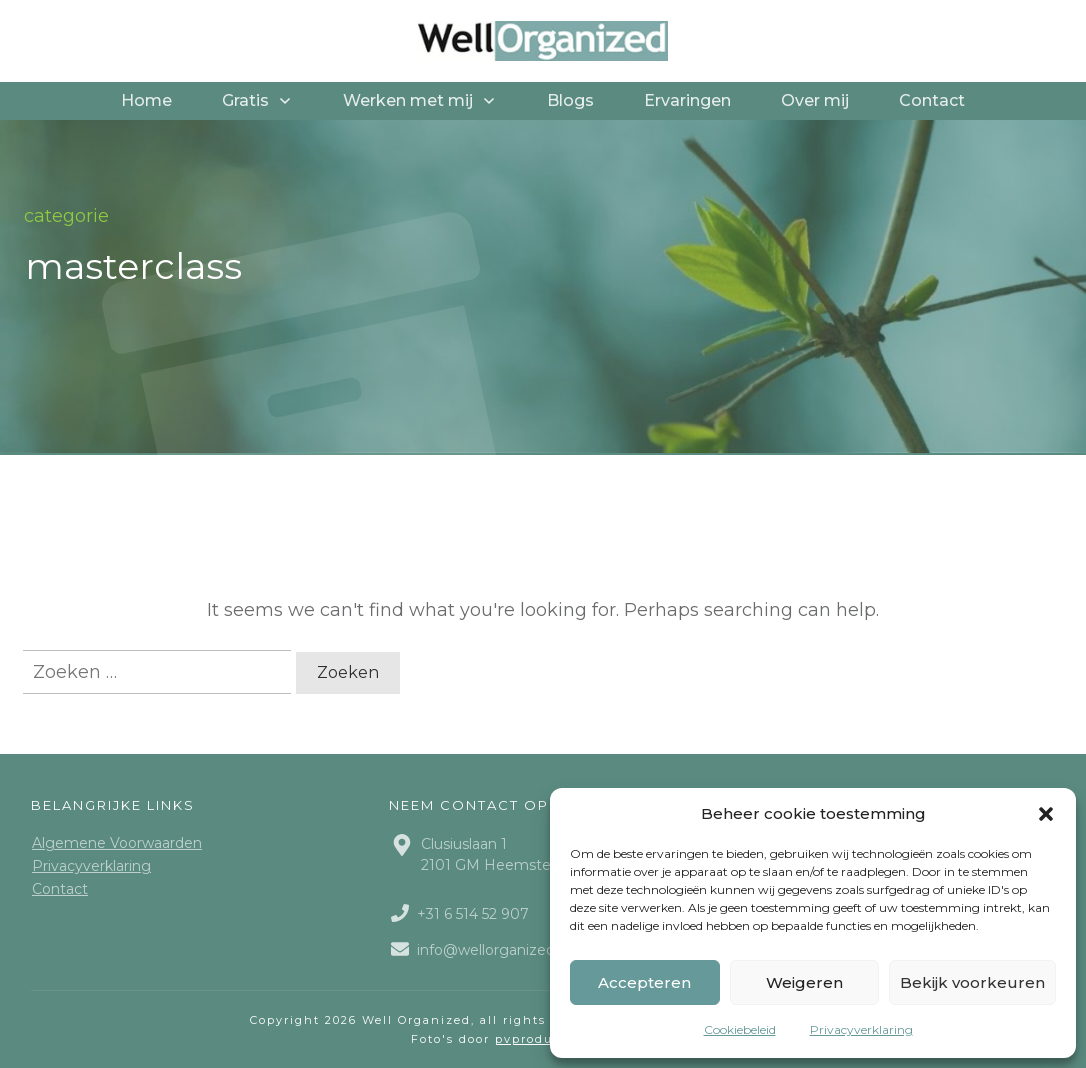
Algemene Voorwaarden (117, 843)
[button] (1046, 814)
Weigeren (804, 982)
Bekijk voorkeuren (972, 982)
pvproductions (546, 1039)
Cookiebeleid (740, 1029)
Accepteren (644, 982)
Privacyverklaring (861, 1029)
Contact (60, 889)
